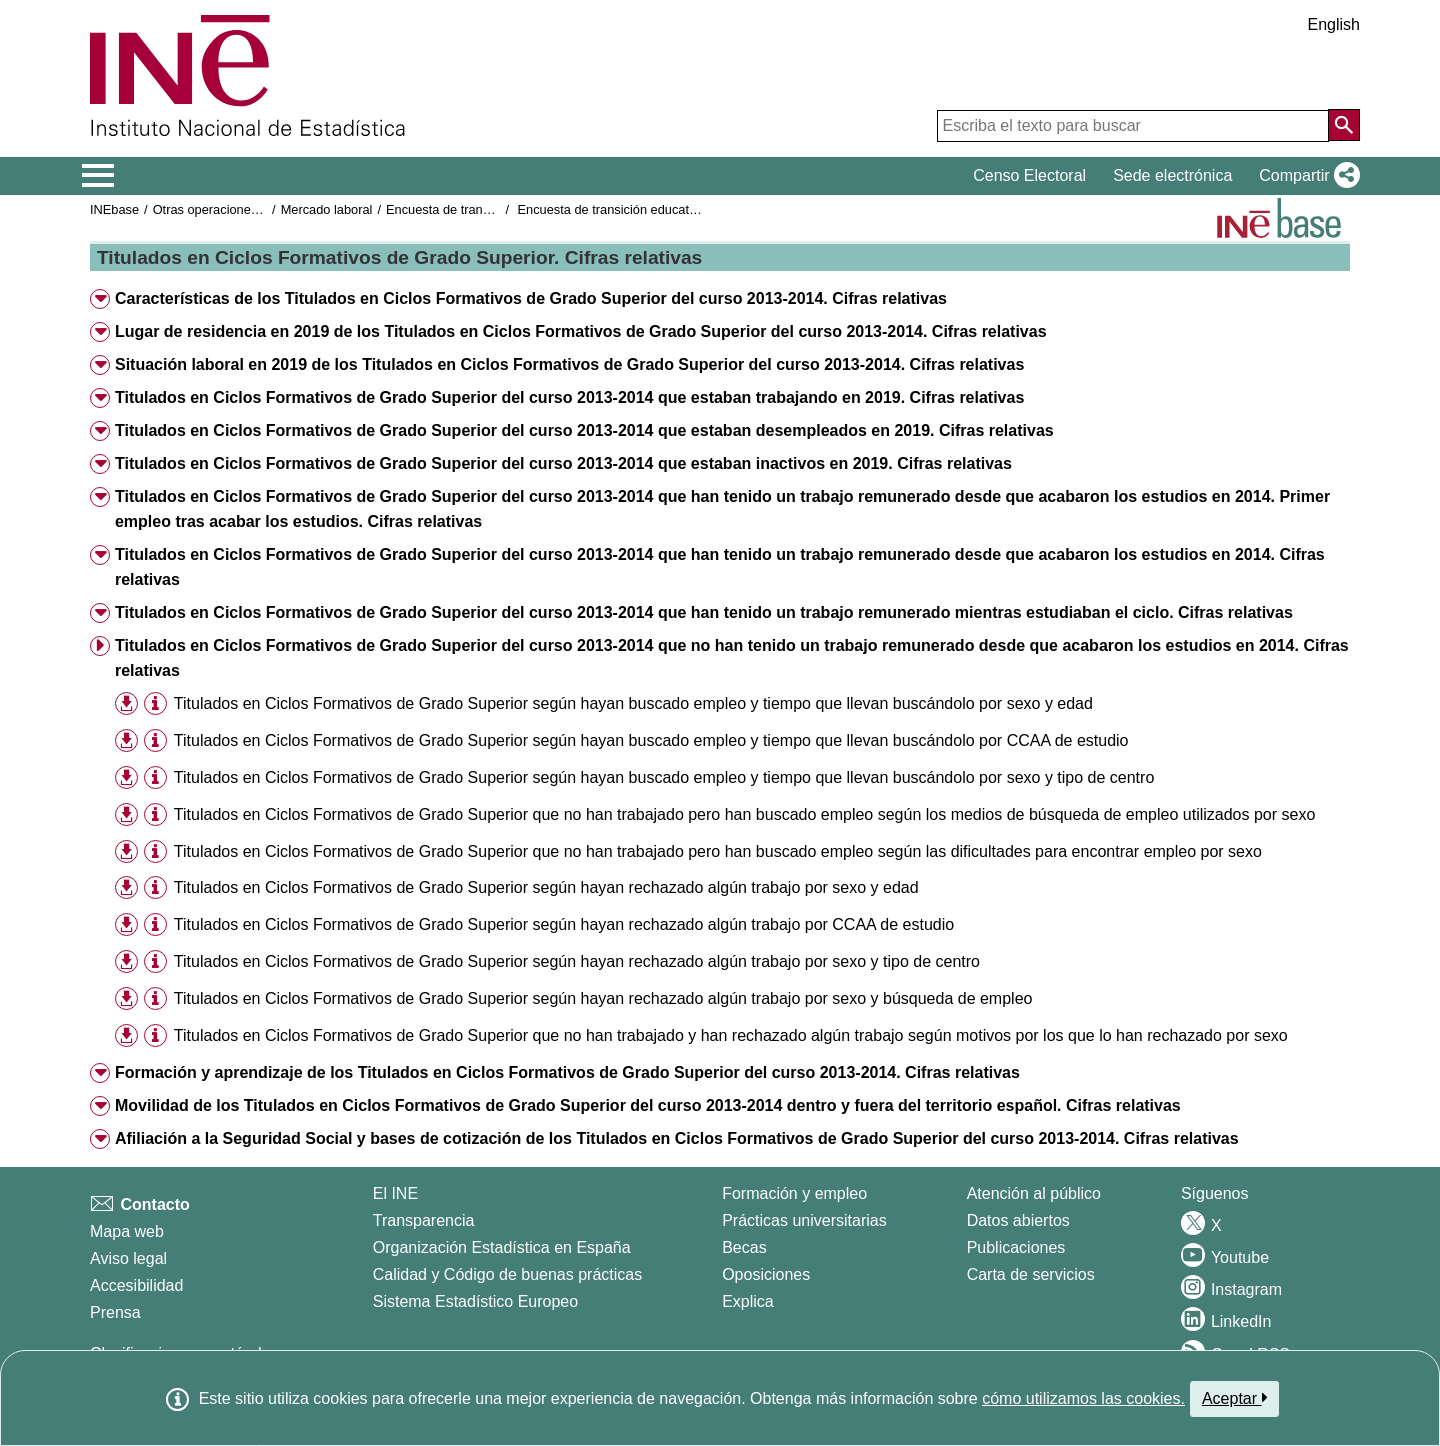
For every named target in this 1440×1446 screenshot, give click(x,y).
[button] (1305, 176)
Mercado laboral (327, 209)
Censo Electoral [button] (1029, 175)
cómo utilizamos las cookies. (1083, 1398)
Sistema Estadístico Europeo (475, 1301)
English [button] (1334, 24)
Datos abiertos (1018, 1220)
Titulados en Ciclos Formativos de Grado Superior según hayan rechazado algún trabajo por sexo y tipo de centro (577, 961)
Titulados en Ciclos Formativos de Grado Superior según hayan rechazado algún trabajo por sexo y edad (546, 887)
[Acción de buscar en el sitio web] (1344, 125)
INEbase (114, 209)
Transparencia (424, 1220)
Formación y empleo (794, 1193)
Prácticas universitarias (804, 1220)
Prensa (115, 1312)
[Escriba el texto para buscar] (1133, 126)
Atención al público (1034, 1193)
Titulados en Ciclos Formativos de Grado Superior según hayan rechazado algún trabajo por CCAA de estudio (564, 924)
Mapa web (127, 1231)
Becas (744, 1247)
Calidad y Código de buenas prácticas (508, 1274)
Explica (748, 1301)
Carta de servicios (1031, 1274)
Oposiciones (766, 1274)
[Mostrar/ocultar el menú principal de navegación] (98, 176)
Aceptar (1234, 1398)
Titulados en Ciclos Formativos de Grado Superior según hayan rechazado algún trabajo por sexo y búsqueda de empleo (603, 998)
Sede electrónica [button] (1172, 175)
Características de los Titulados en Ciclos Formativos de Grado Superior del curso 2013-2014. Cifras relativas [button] (531, 298)
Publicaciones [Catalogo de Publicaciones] (1016, 1247)
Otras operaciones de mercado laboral (262, 209)
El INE (395, 1193)
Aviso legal (128, 1258)
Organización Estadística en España (502, 1247)
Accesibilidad (136, 1285)
